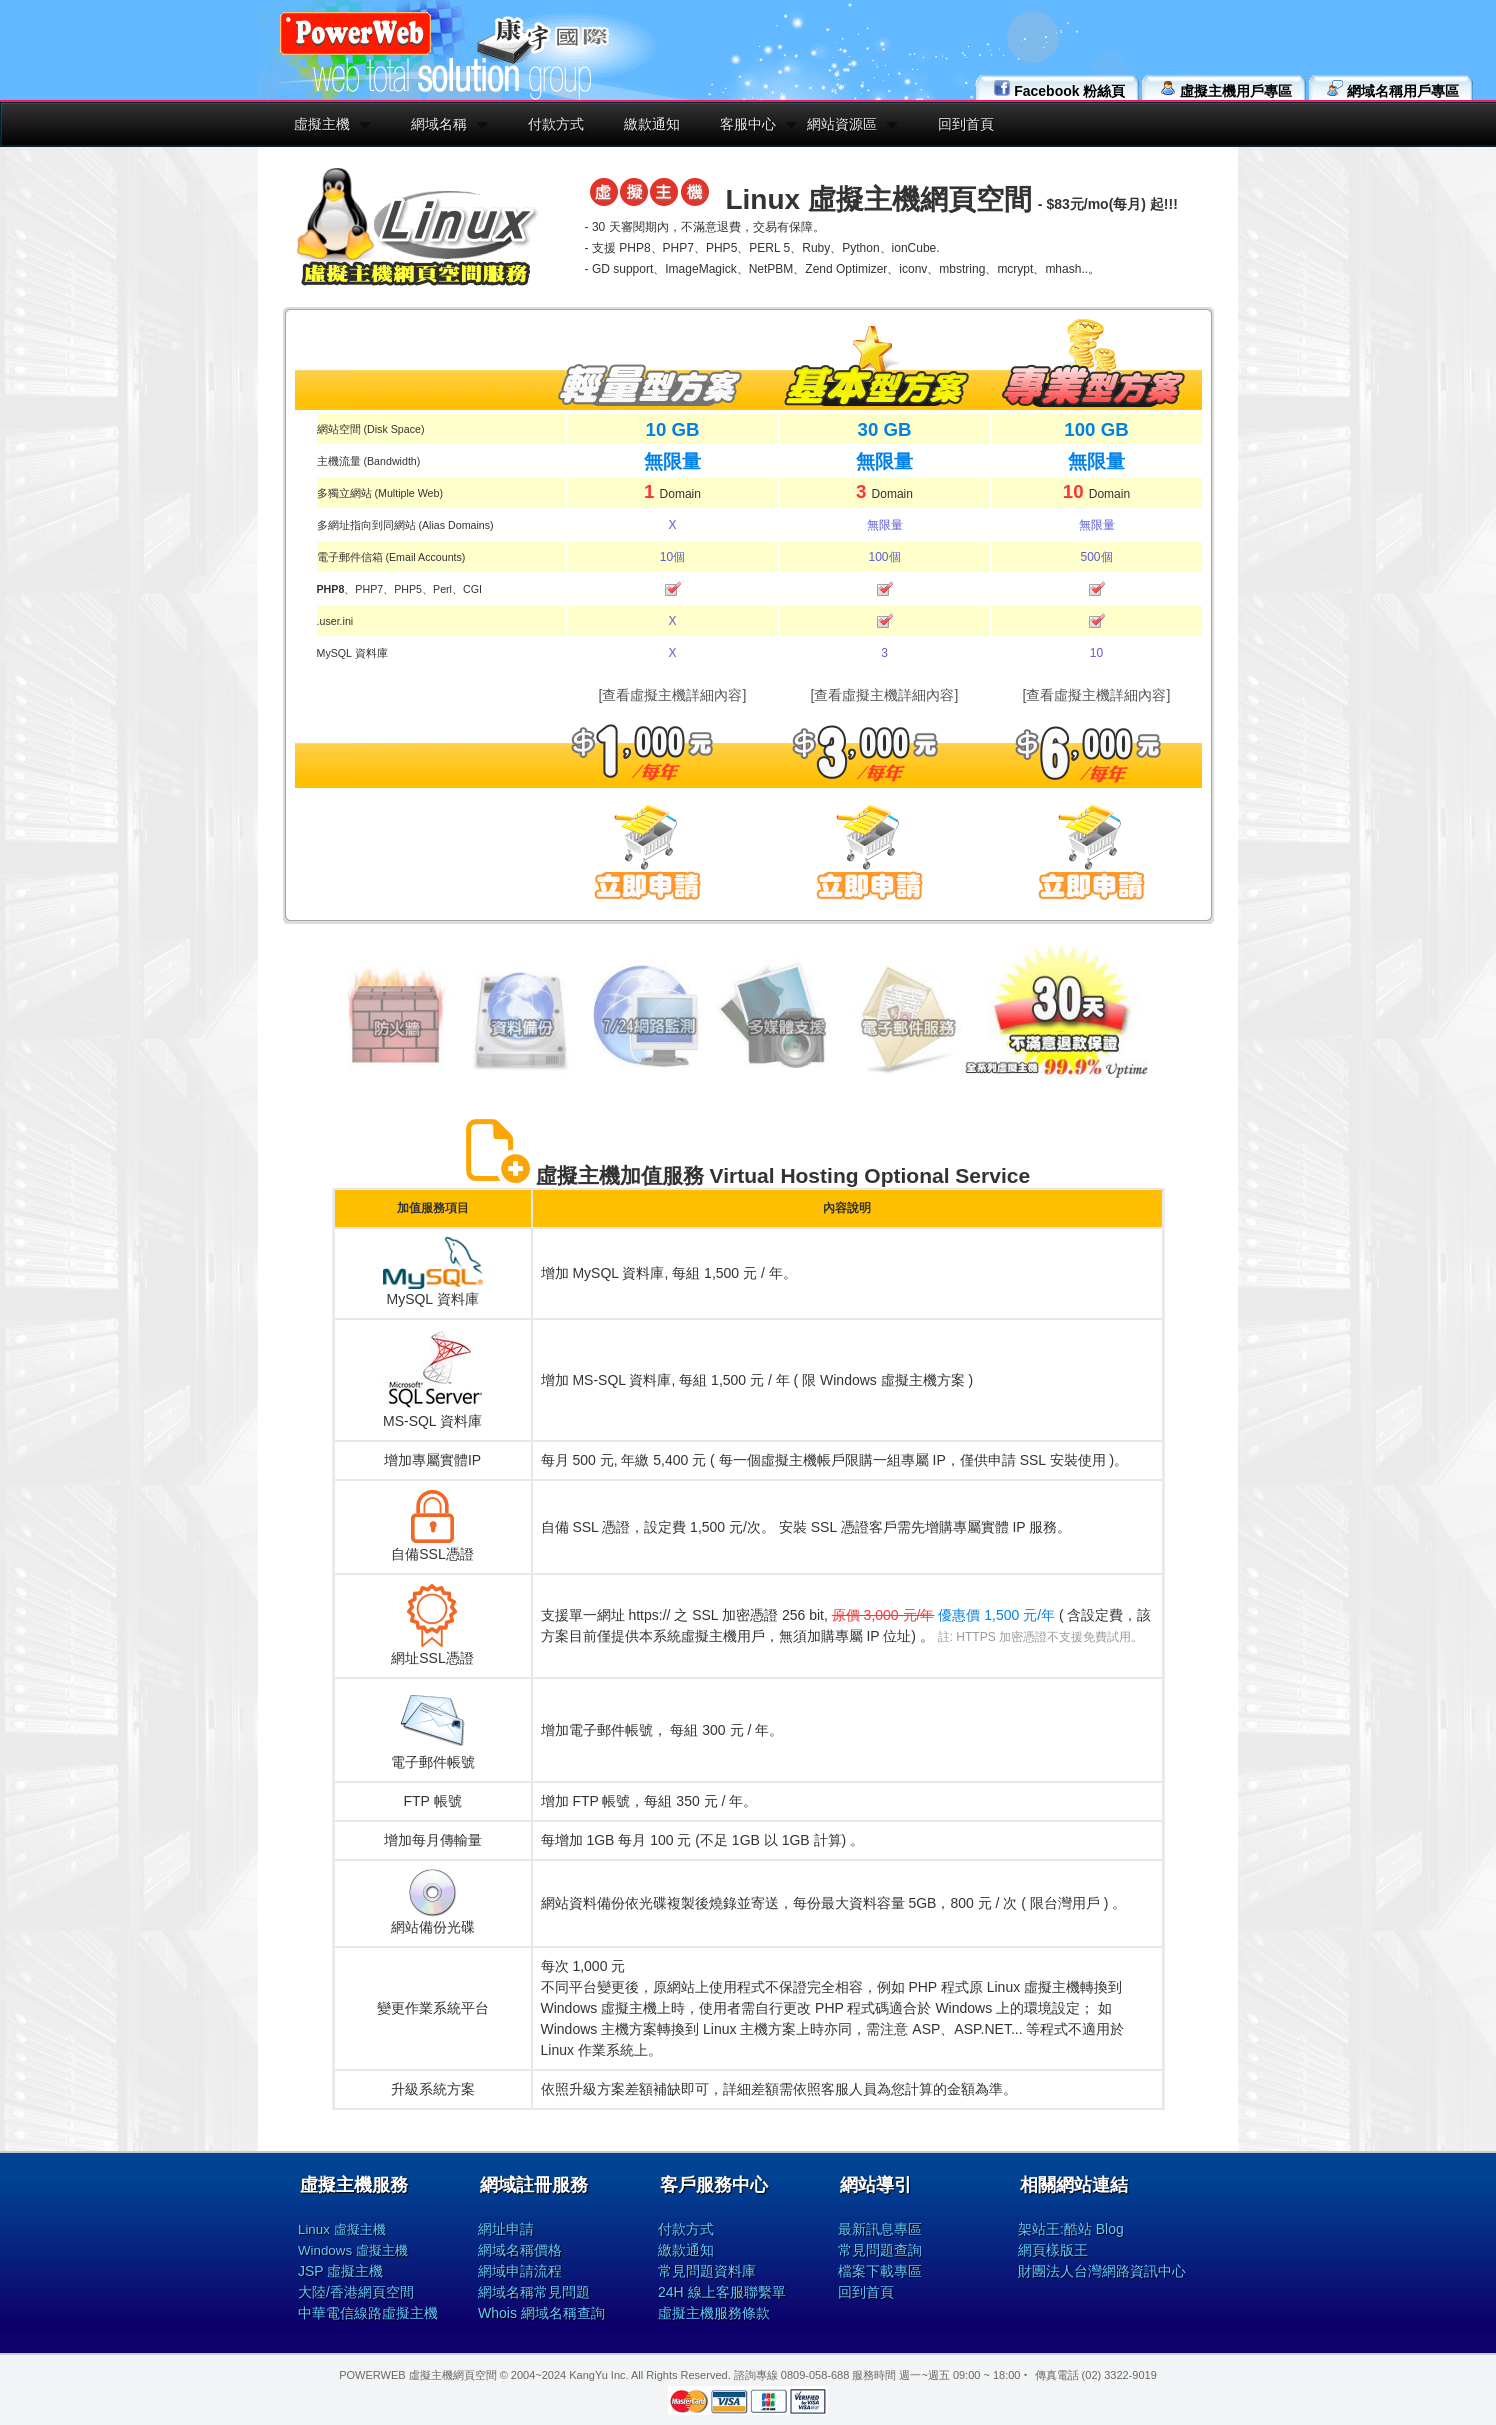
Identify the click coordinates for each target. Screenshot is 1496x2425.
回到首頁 (966, 124)
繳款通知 (652, 124)
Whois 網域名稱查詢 (541, 2313)
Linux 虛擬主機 (342, 2229)
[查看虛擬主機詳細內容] (673, 695)
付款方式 (556, 124)
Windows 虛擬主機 (353, 2250)
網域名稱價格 (520, 2250)
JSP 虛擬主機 (340, 2271)
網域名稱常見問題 (534, 2292)
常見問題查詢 (880, 2250)
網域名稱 (439, 124)
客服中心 (748, 124)
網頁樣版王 (1053, 2250)
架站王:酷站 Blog (1071, 2229)
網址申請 (506, 2229)
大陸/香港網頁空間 (356, 2292)
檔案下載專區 (880, 2271)
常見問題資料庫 (707, 2271)
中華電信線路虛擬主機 (368, 2313)
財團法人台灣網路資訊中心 (1102, 2271)
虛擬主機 (322, 124)
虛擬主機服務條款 (714, 2313)
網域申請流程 (520, 2271)
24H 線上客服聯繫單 (722, 2292)
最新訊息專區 (880, 2229)
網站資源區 (842, 124)
